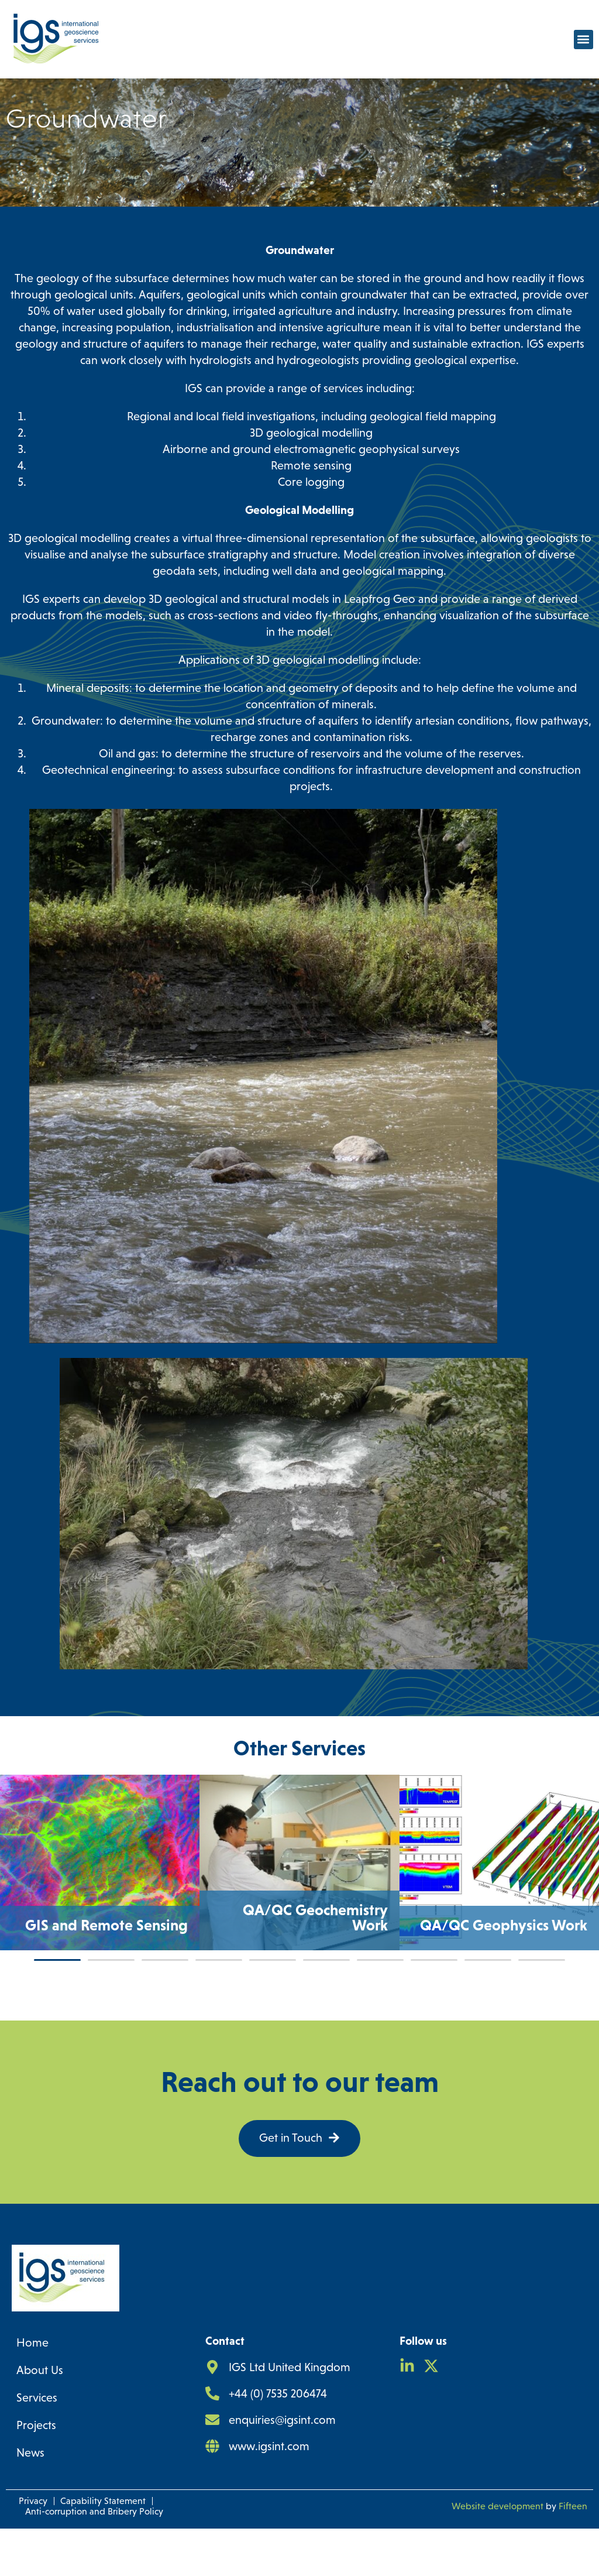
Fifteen (573, 2553)
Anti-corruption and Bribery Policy (94, 2559)
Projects (36, 2472)
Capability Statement (103, 2548)
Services (36, 2444)
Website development (497, 2553)
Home (32, 2389)
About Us (39, 2417)
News (30, 2499)
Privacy (33, 2548)
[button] (583, 39)
